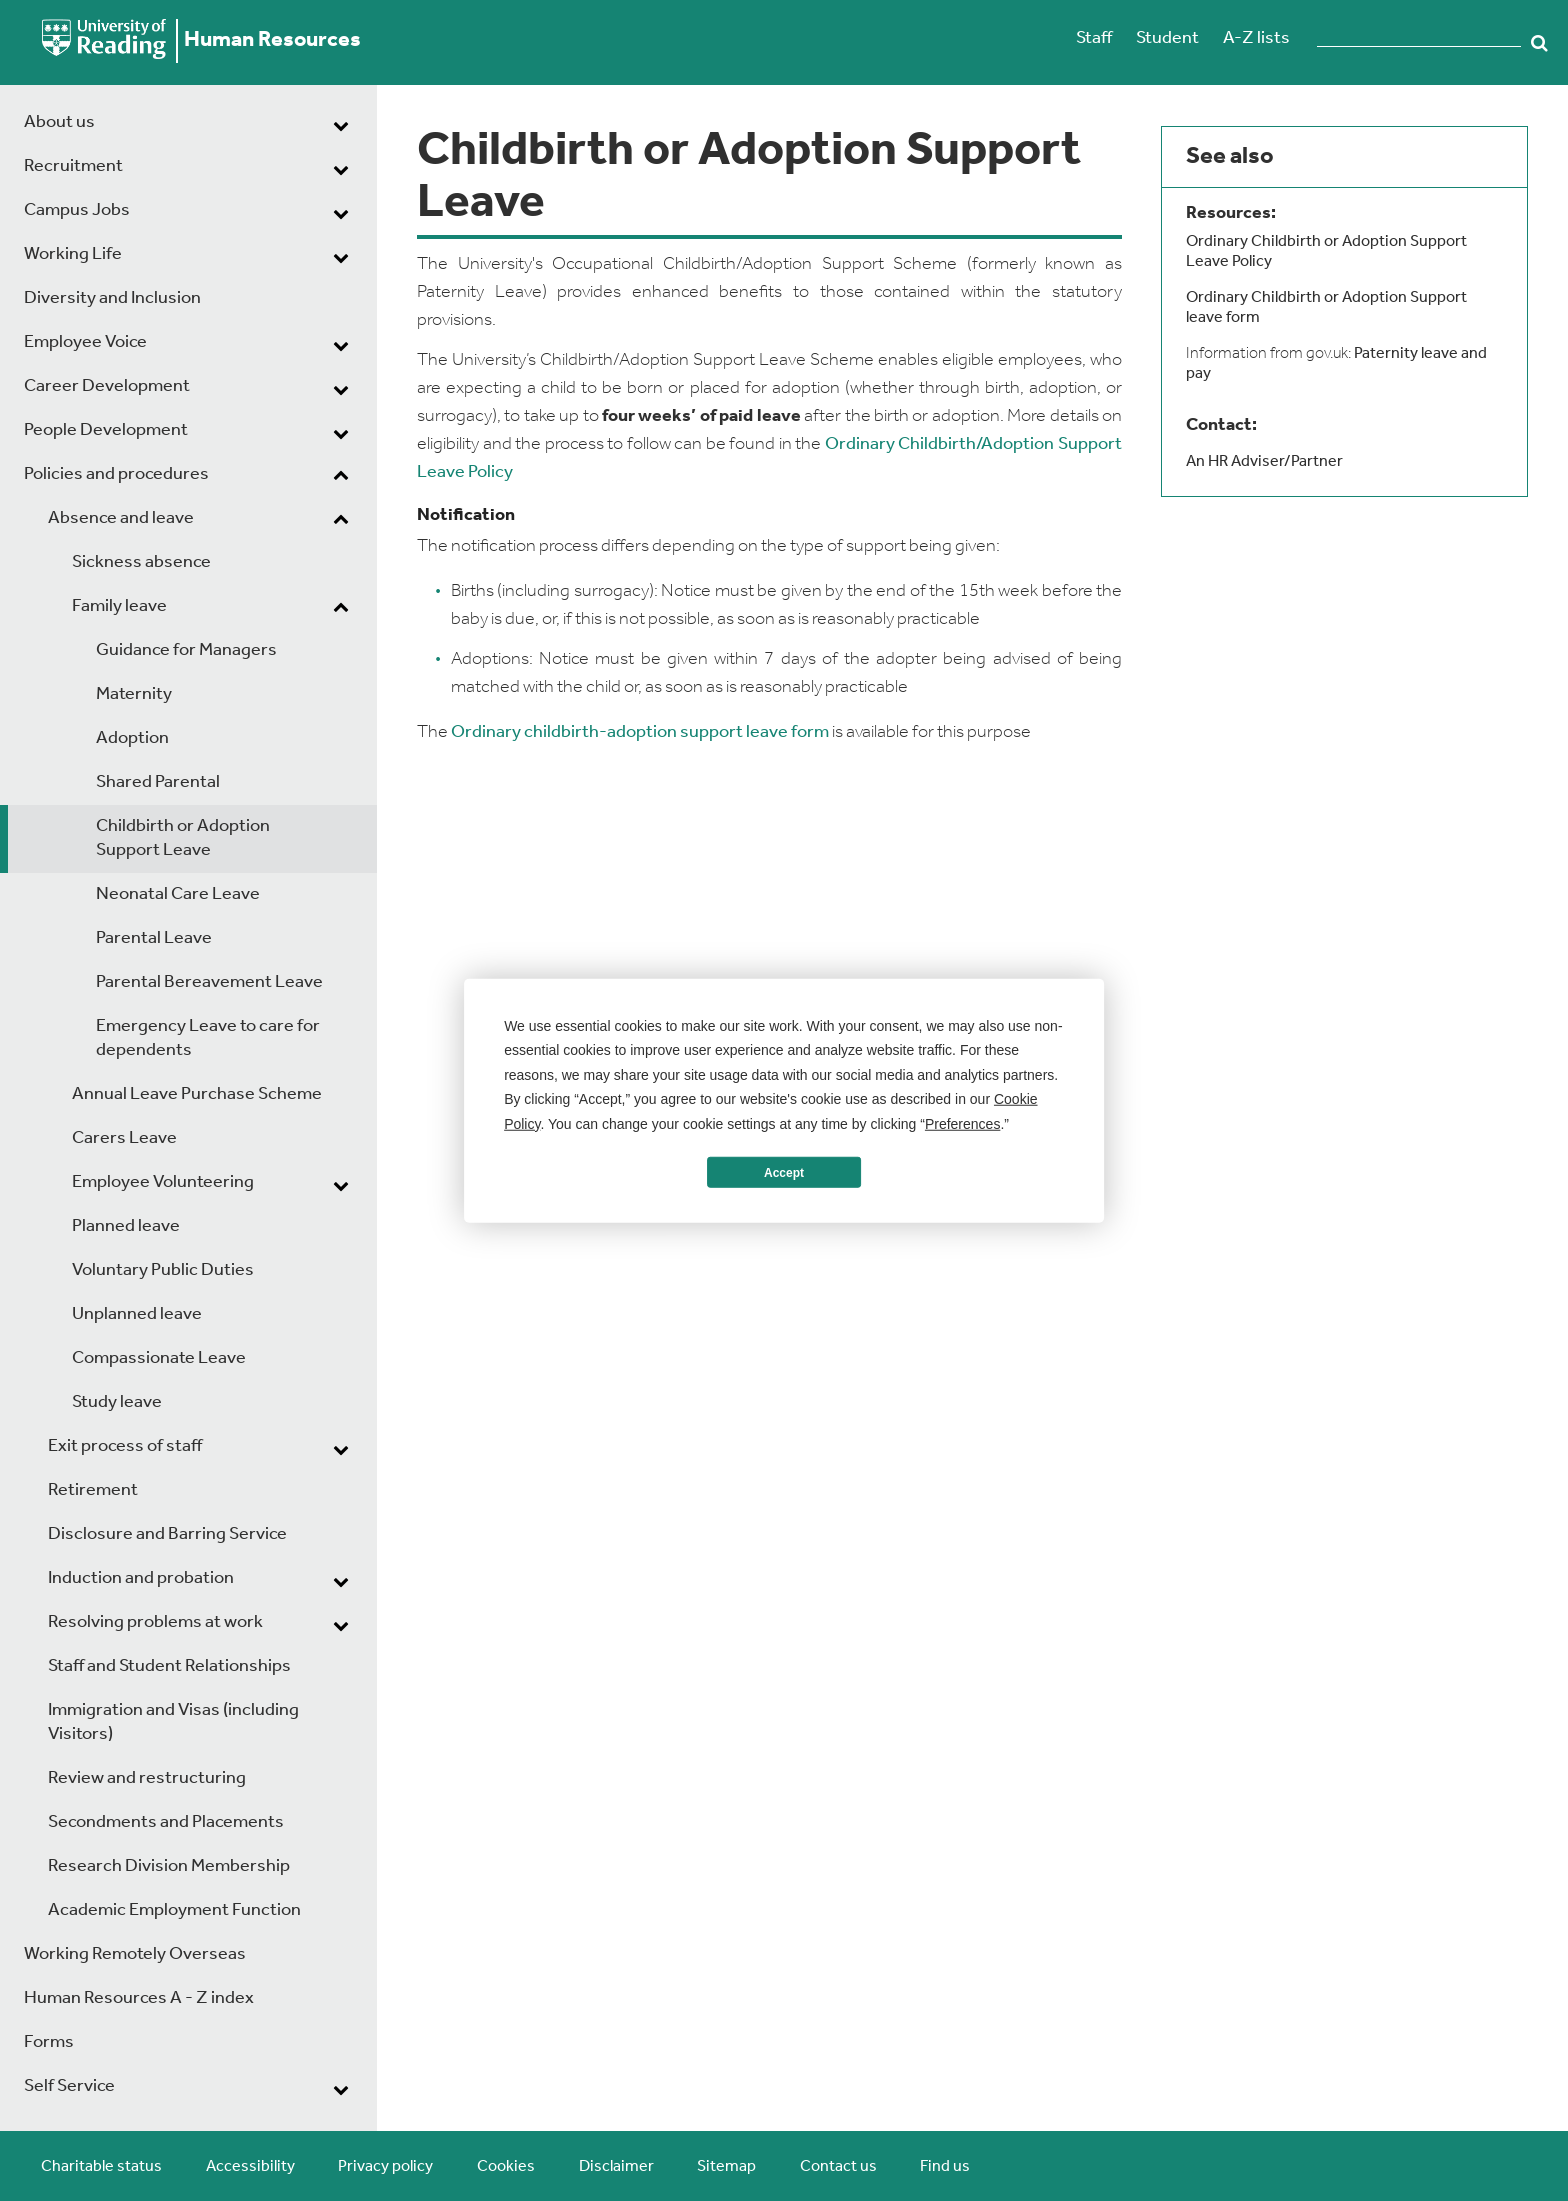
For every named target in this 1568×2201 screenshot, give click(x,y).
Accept (784, 1172)
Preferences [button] (962, 1123)
